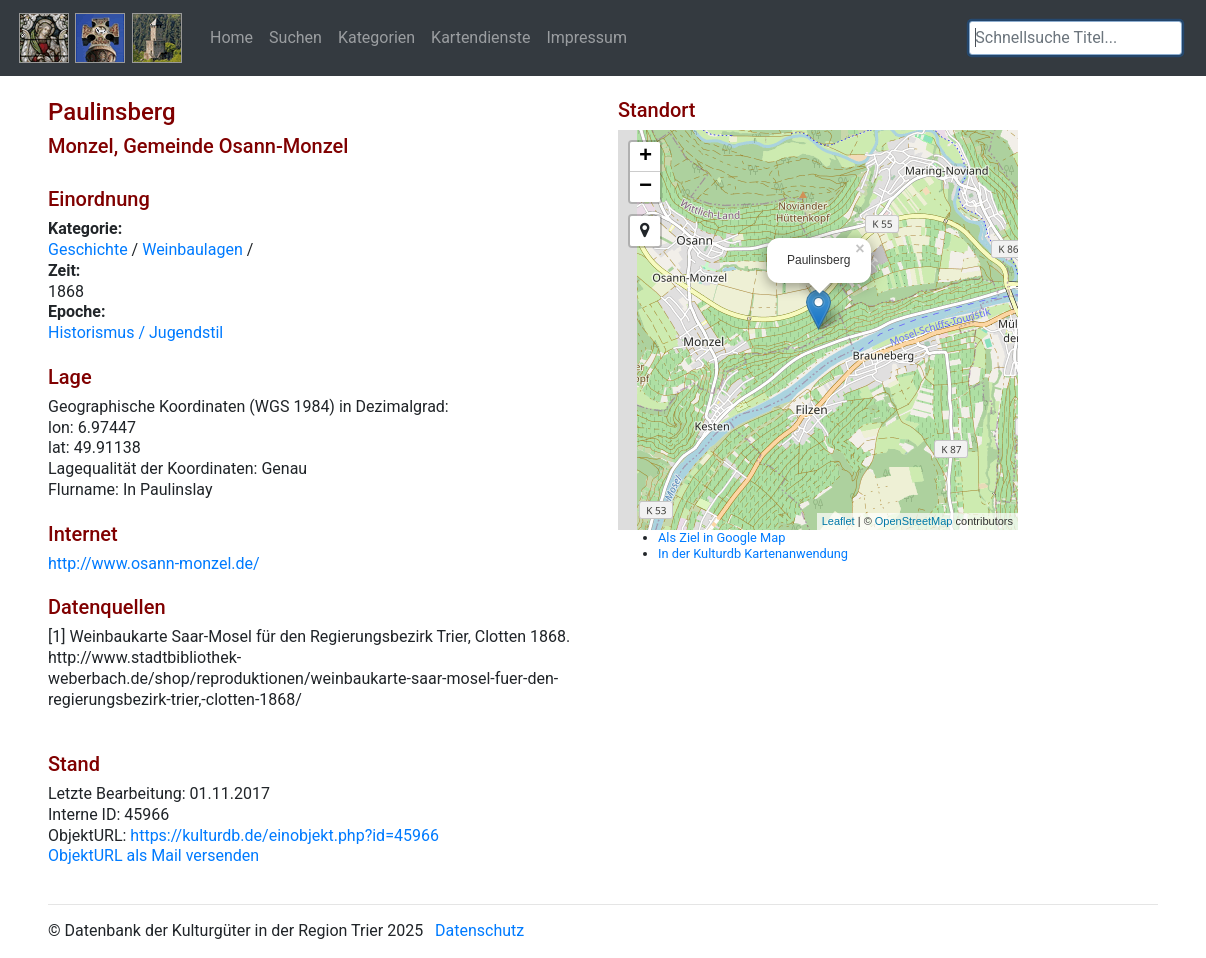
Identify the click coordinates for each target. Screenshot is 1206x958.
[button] (1167, 38)
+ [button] (645, 157)
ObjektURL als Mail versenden (153, 855)
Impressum (586, 37)
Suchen (295, 37)
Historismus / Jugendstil (135, 332)
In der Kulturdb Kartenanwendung (753, 553)
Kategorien (376, 37)
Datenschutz (479, 930)
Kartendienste (480, 37)
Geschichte (88, 249)
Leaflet (838, 521)
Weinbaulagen (192, 249)
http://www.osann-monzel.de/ (154, 563)
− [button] (645, 187)
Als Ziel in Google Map (721, 537)
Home (231, 37)
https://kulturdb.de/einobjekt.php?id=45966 (284, 835)
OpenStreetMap (914, 521)
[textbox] (1075, 38)
